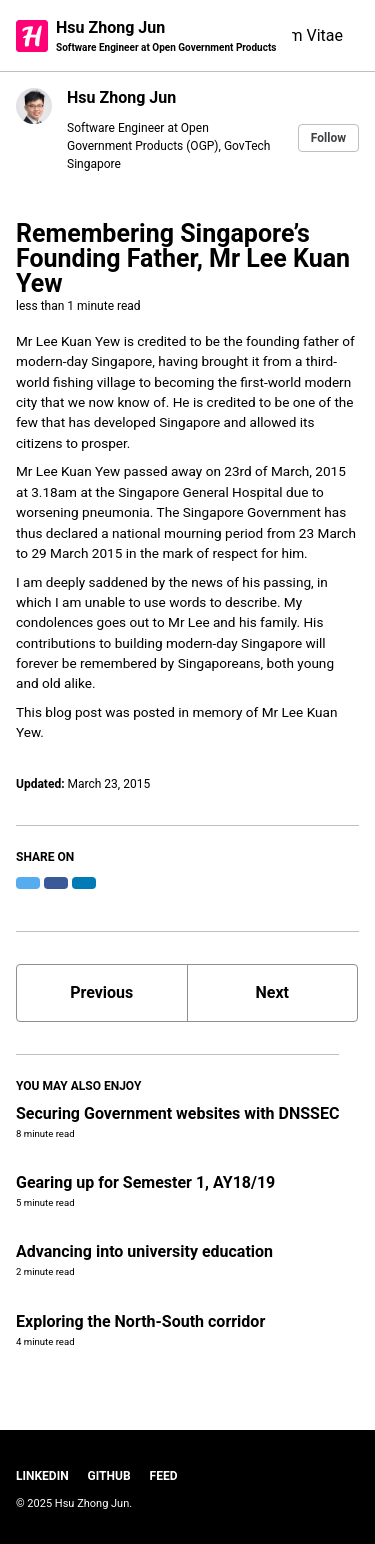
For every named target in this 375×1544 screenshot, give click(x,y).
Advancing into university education (144, 1251)
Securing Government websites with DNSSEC (177, 1113)
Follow (328, 138)
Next (272, 992)
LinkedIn (42, 1476)
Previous (101, 992)
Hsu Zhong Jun (166, 36)
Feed (164, 1476)
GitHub (109, 1476)
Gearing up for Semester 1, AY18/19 (145, 1182)
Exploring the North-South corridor (140, 1321)
